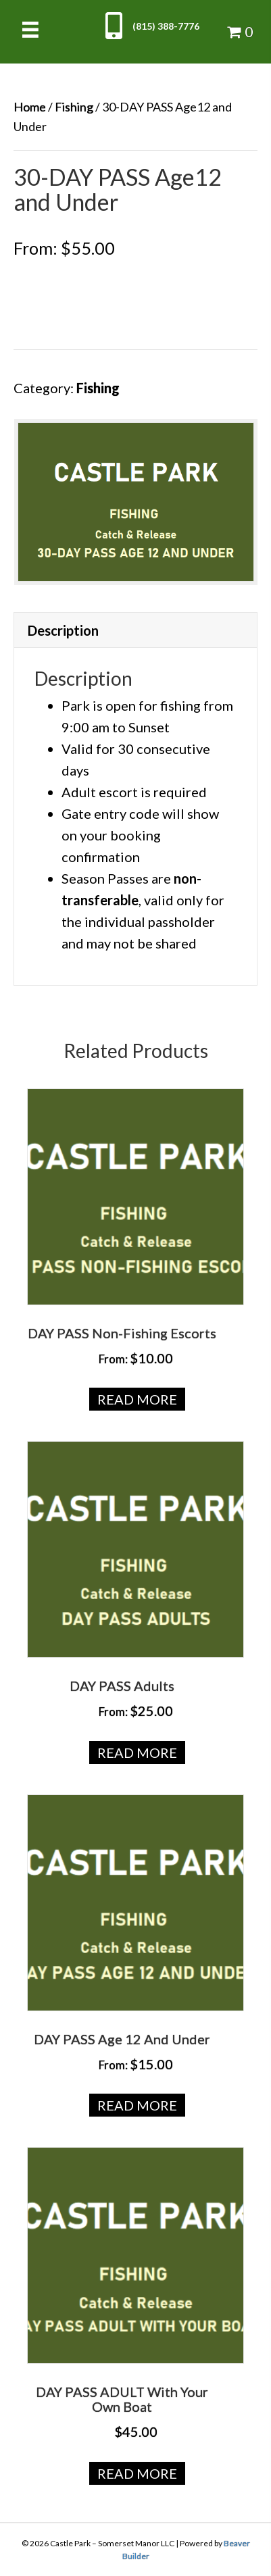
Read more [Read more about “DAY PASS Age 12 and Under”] (137, 2105)
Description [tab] (63, 630)
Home (30, 106)
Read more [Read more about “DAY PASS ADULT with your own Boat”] (137, 2473)
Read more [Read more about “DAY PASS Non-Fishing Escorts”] (137, 1399)
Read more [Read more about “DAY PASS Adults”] (137, 1752)
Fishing (74, 106)
